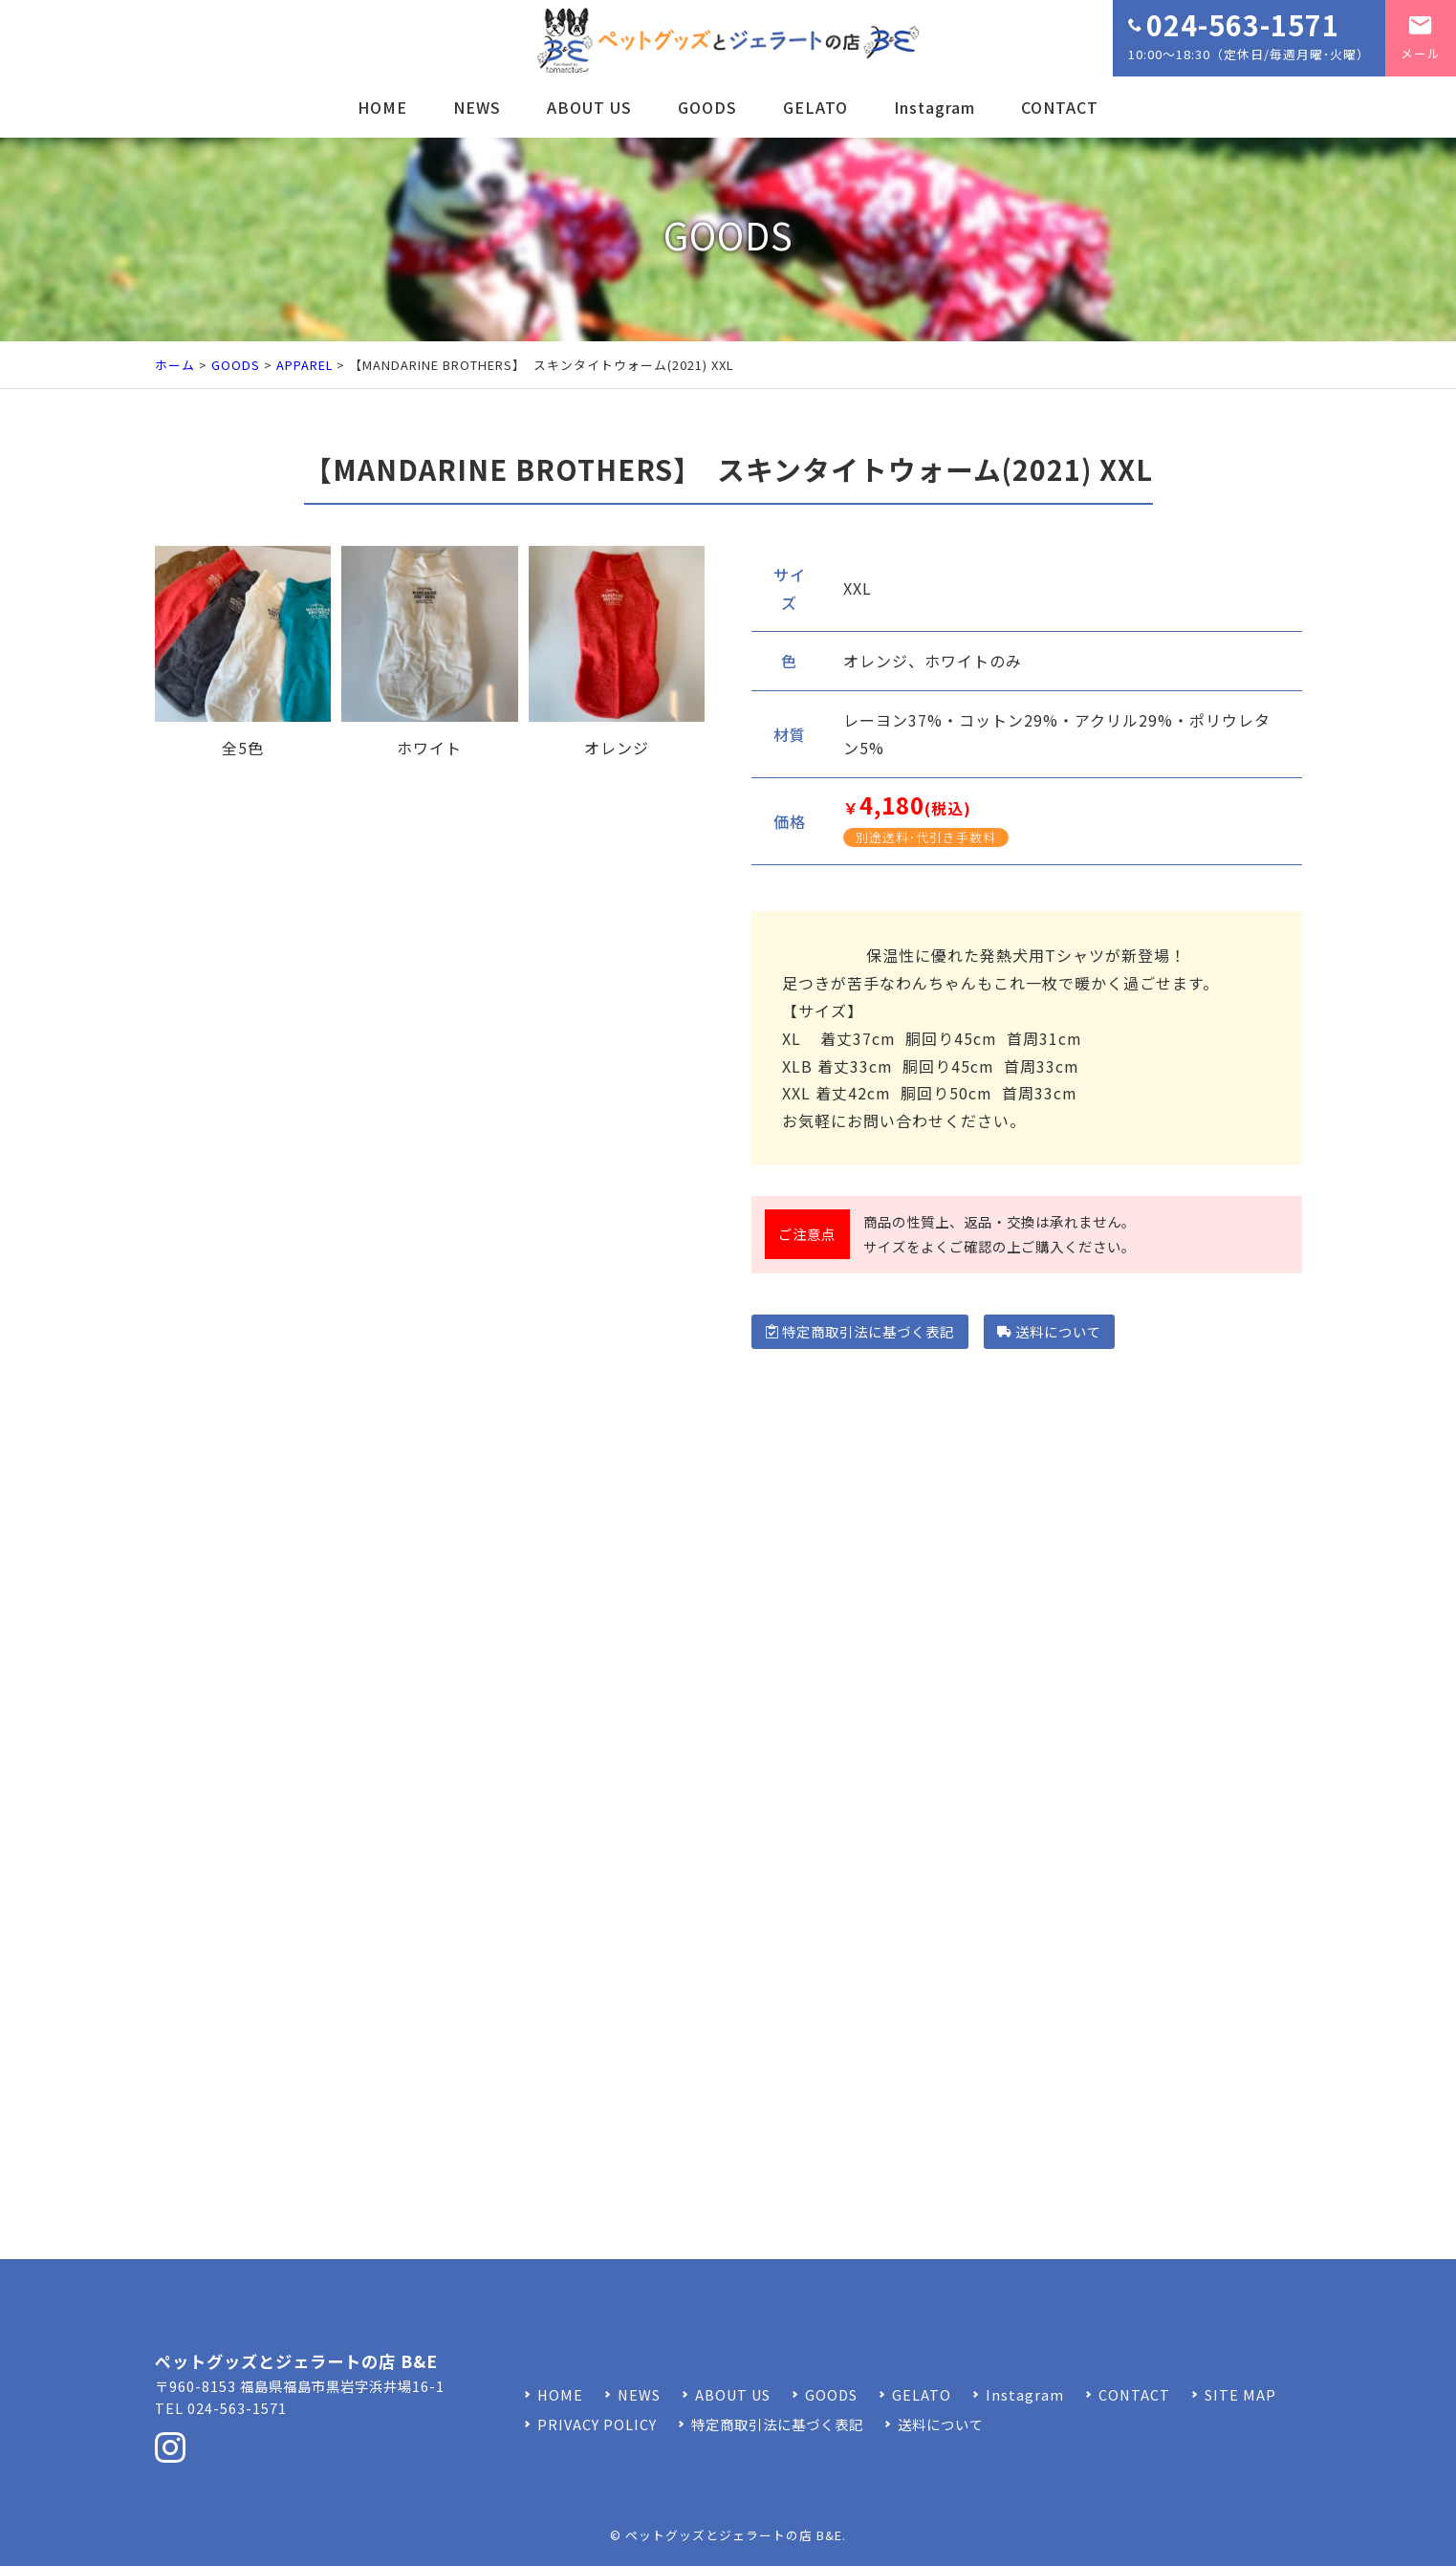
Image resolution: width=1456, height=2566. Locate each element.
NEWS (477, 107)
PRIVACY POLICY (597, 2424)
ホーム (175, 365)
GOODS (707, 107)
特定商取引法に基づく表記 (860, 1331)
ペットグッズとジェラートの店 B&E (733, 2535)
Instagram (934, 107)
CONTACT (1059, 107)
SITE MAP (1240, 2394)
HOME (382, 107)
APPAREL (304, 365)
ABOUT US (589, 107)
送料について (1049, 1331)
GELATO (815, 107)
